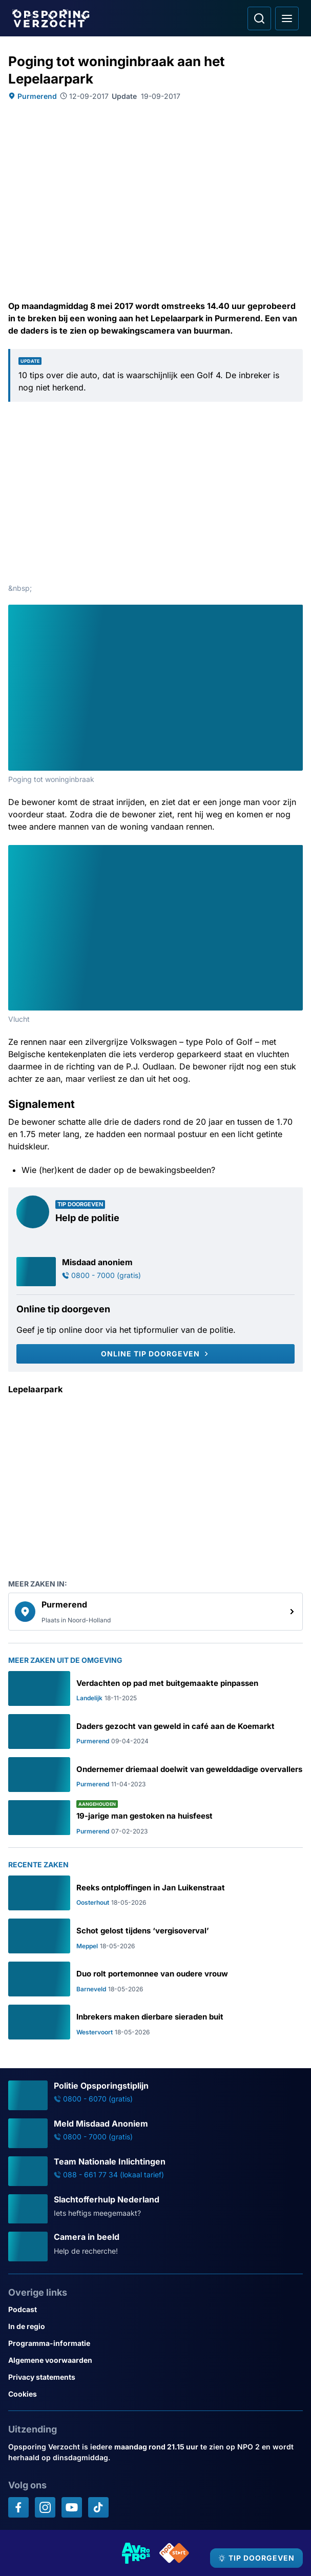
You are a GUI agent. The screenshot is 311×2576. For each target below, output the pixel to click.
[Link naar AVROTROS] (136, 2553)
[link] (155, 1612)
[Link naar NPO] (174, 2553)
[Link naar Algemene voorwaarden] (155, 2360)
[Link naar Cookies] (155, 2393)
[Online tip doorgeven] (155, 1354)
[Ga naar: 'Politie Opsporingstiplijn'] (155, 2095)
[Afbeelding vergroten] (295, 612)
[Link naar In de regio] (155, 2326)
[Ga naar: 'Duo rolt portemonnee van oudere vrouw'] (155, 1979)
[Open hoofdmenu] (287, 18)
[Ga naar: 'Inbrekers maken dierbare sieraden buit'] (155, 2022)
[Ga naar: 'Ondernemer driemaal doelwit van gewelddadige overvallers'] (155, 1774)
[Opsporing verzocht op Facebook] (18, 2507)
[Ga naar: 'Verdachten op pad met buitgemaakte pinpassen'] (155, 1688)
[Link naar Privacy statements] (155, 2377)
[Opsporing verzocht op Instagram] (45, 2507)
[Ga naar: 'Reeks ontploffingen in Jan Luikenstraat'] (155, 1893)
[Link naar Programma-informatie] (155, 2343)
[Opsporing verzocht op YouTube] (71, 2507)
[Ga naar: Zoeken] (259, 18)
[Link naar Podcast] (155, 2309)
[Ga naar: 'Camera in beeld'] (155, 2246)
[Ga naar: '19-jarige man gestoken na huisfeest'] (155, 1817)
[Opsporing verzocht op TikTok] (98, 2507)
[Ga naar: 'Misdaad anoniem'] (155, 1272)
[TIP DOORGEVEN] (256, 2558)
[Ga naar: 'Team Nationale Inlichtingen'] (155, 2171)
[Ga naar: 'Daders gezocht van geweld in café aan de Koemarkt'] (155, 1731)
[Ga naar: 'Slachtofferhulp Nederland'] (155, 2209)
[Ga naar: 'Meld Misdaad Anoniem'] (155, 2133)
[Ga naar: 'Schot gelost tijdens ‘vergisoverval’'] (155, 1936)
